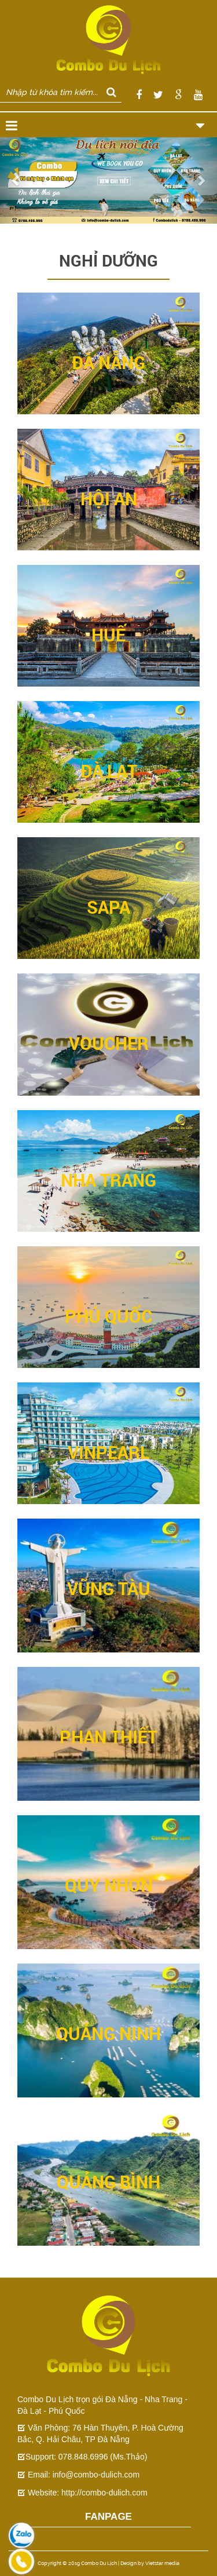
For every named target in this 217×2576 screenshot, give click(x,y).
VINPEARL (108, 1452)
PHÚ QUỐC (108, 1316)
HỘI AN (108, 498)
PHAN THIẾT (108, 1736)
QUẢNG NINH (108, 2033)
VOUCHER (109, 1043)
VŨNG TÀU (108, 1588)
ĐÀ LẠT (108, 771)
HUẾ (108, 634)
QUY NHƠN (109, 1885)
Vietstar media (162, 2563)
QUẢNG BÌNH (108, 2181)
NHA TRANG (108, 1180)
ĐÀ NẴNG (108, 362)
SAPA (108, 907)
